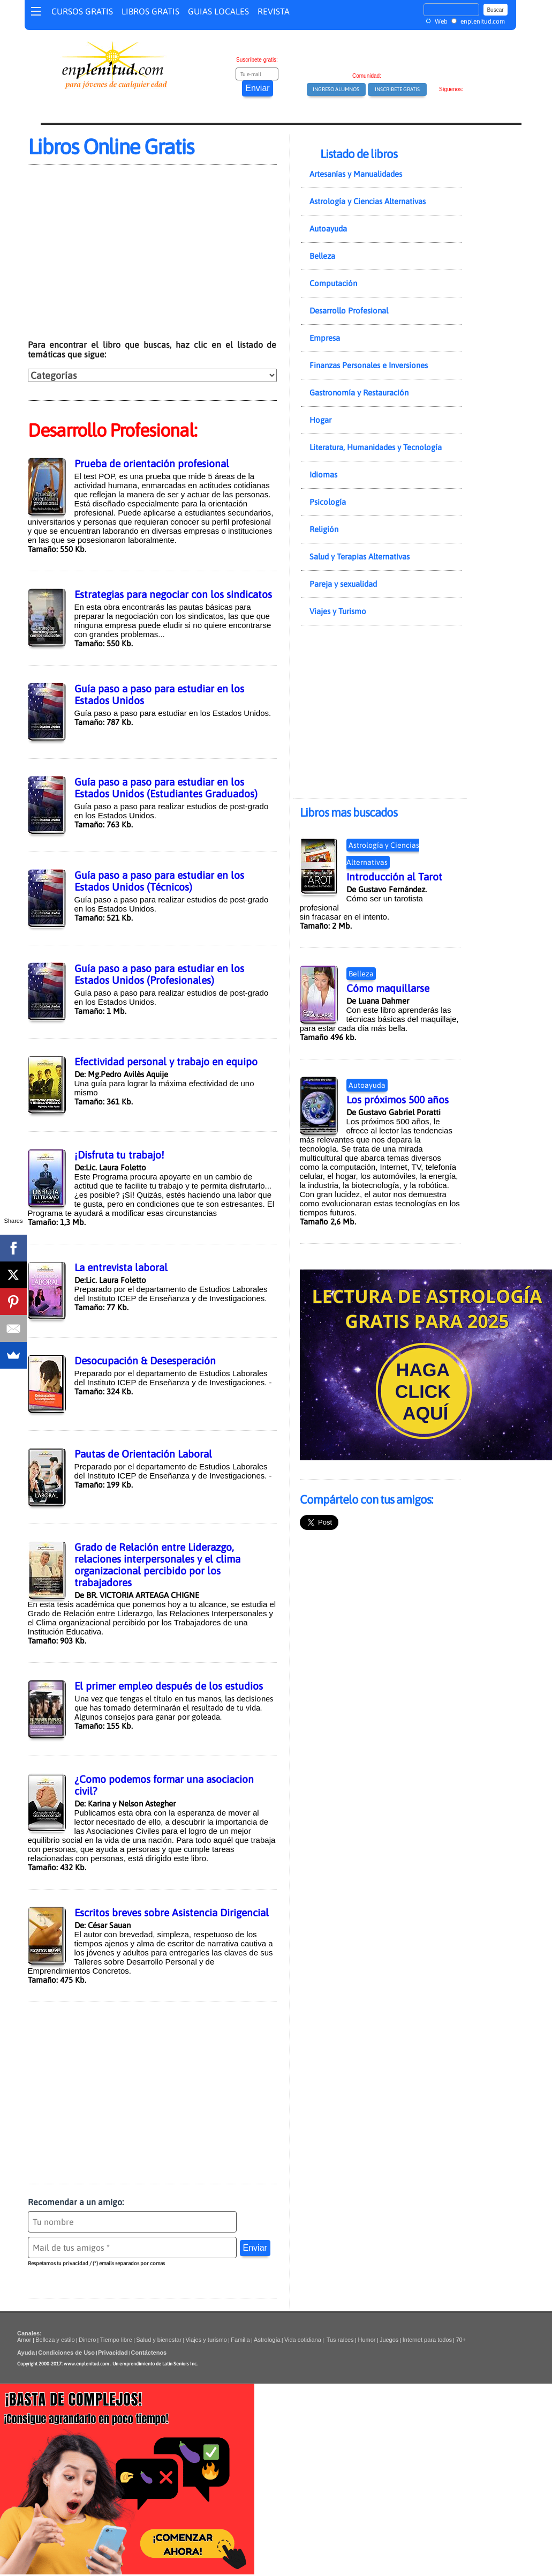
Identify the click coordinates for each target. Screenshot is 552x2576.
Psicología (327, 501)
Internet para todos (427, 2339)
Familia (240, 2339)
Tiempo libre (116, 2339)
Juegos (389, 2339)
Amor (25, 2339)
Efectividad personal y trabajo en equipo (166, 1061)
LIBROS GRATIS (150, 11)
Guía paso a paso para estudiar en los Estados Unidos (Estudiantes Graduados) (166, 788)
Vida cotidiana (302, 2339)
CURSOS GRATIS (82, 11)
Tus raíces (340, 2339)
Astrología (267, 2339)
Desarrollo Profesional (348, 310)
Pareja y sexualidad (343, 583)
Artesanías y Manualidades (355, 173)
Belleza (322, 255)
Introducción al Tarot (394, 877)
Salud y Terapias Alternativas (359, 556)
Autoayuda (328, 228)
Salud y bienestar (159, 2339)
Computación (333, 283)
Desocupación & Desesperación (145, 1361)
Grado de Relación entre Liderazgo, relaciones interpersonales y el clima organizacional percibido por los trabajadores (157, 1564)
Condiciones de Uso (66, 2352)
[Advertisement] (118, 258)
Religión (323, 529)
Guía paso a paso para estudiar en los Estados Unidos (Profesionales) (159, 974)
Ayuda (26, 2352)
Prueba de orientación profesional (151, 463)
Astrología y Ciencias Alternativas (367, 201)
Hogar (320, 419)
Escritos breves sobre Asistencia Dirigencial (171, 1912)
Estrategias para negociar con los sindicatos (173, 594)
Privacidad (113, 2352)
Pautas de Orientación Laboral (143, 1454)
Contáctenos (149, 2352)
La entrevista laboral (121, 1267)
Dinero (87, 2339)
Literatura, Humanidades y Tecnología (375, 447)
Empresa (324, 337)
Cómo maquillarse (387, 988)
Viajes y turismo (205, 2339)
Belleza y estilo (54, 2339)
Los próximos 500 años (397, 1100)
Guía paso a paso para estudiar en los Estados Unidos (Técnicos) (159, 881)
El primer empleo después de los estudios (168, 1686)
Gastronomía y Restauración (359, 392)
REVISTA (274, 11)
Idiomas (323, 474)
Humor (365, 2339)
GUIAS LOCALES (218, 11)
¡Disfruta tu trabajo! (119, 1155)
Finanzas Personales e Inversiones (368, 365)
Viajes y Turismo (337, 611)
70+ (461, 2339)
